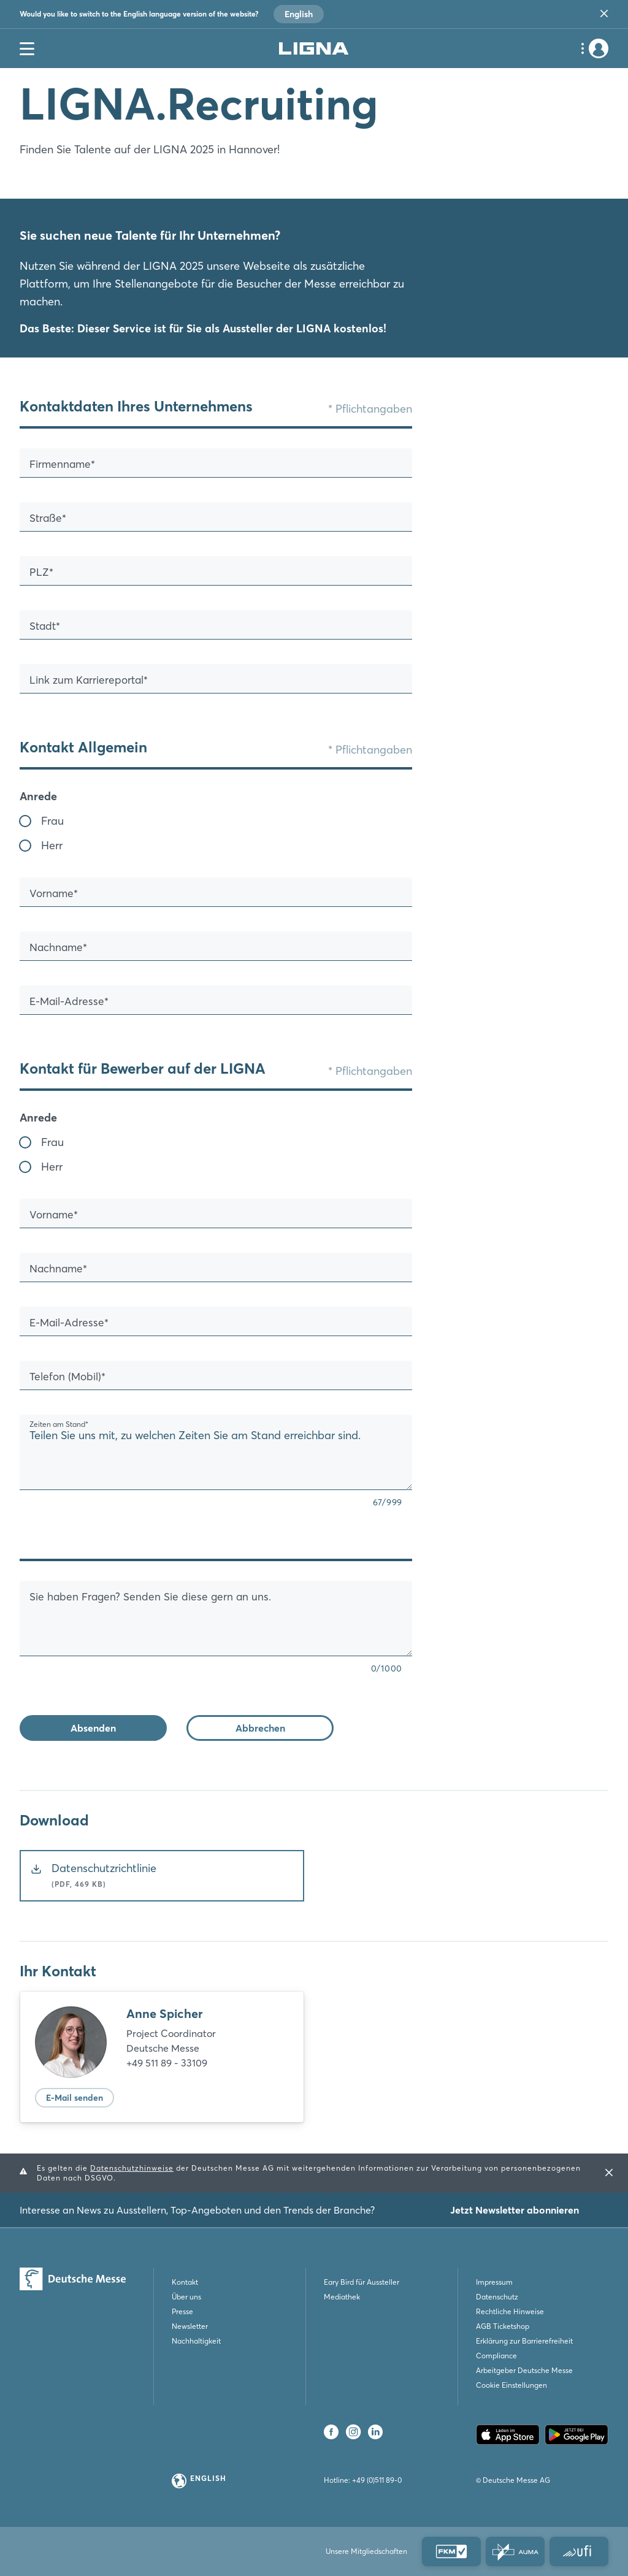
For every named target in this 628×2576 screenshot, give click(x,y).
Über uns (186, 2296)
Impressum (494, 2282)
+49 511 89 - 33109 (166, 2063)
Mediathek (342, 2296)
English (299, 14)
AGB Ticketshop (502, 2326)
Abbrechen (260, 1728)
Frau (52, 821)
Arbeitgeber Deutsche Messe (524, 2370)
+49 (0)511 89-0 (377, 2480)
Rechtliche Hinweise (510, 2311)
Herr (52, 845)
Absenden (93, 1728)
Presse (182, 2311)
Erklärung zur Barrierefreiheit (524, 2340)
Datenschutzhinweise (132, 2168)
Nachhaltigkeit (196, 2340)
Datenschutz (497, 2296)
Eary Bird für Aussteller (361, 2282)
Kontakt (185, 2282)
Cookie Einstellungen (511, 2385)
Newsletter (190, 2326)
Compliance (496, 2355)
